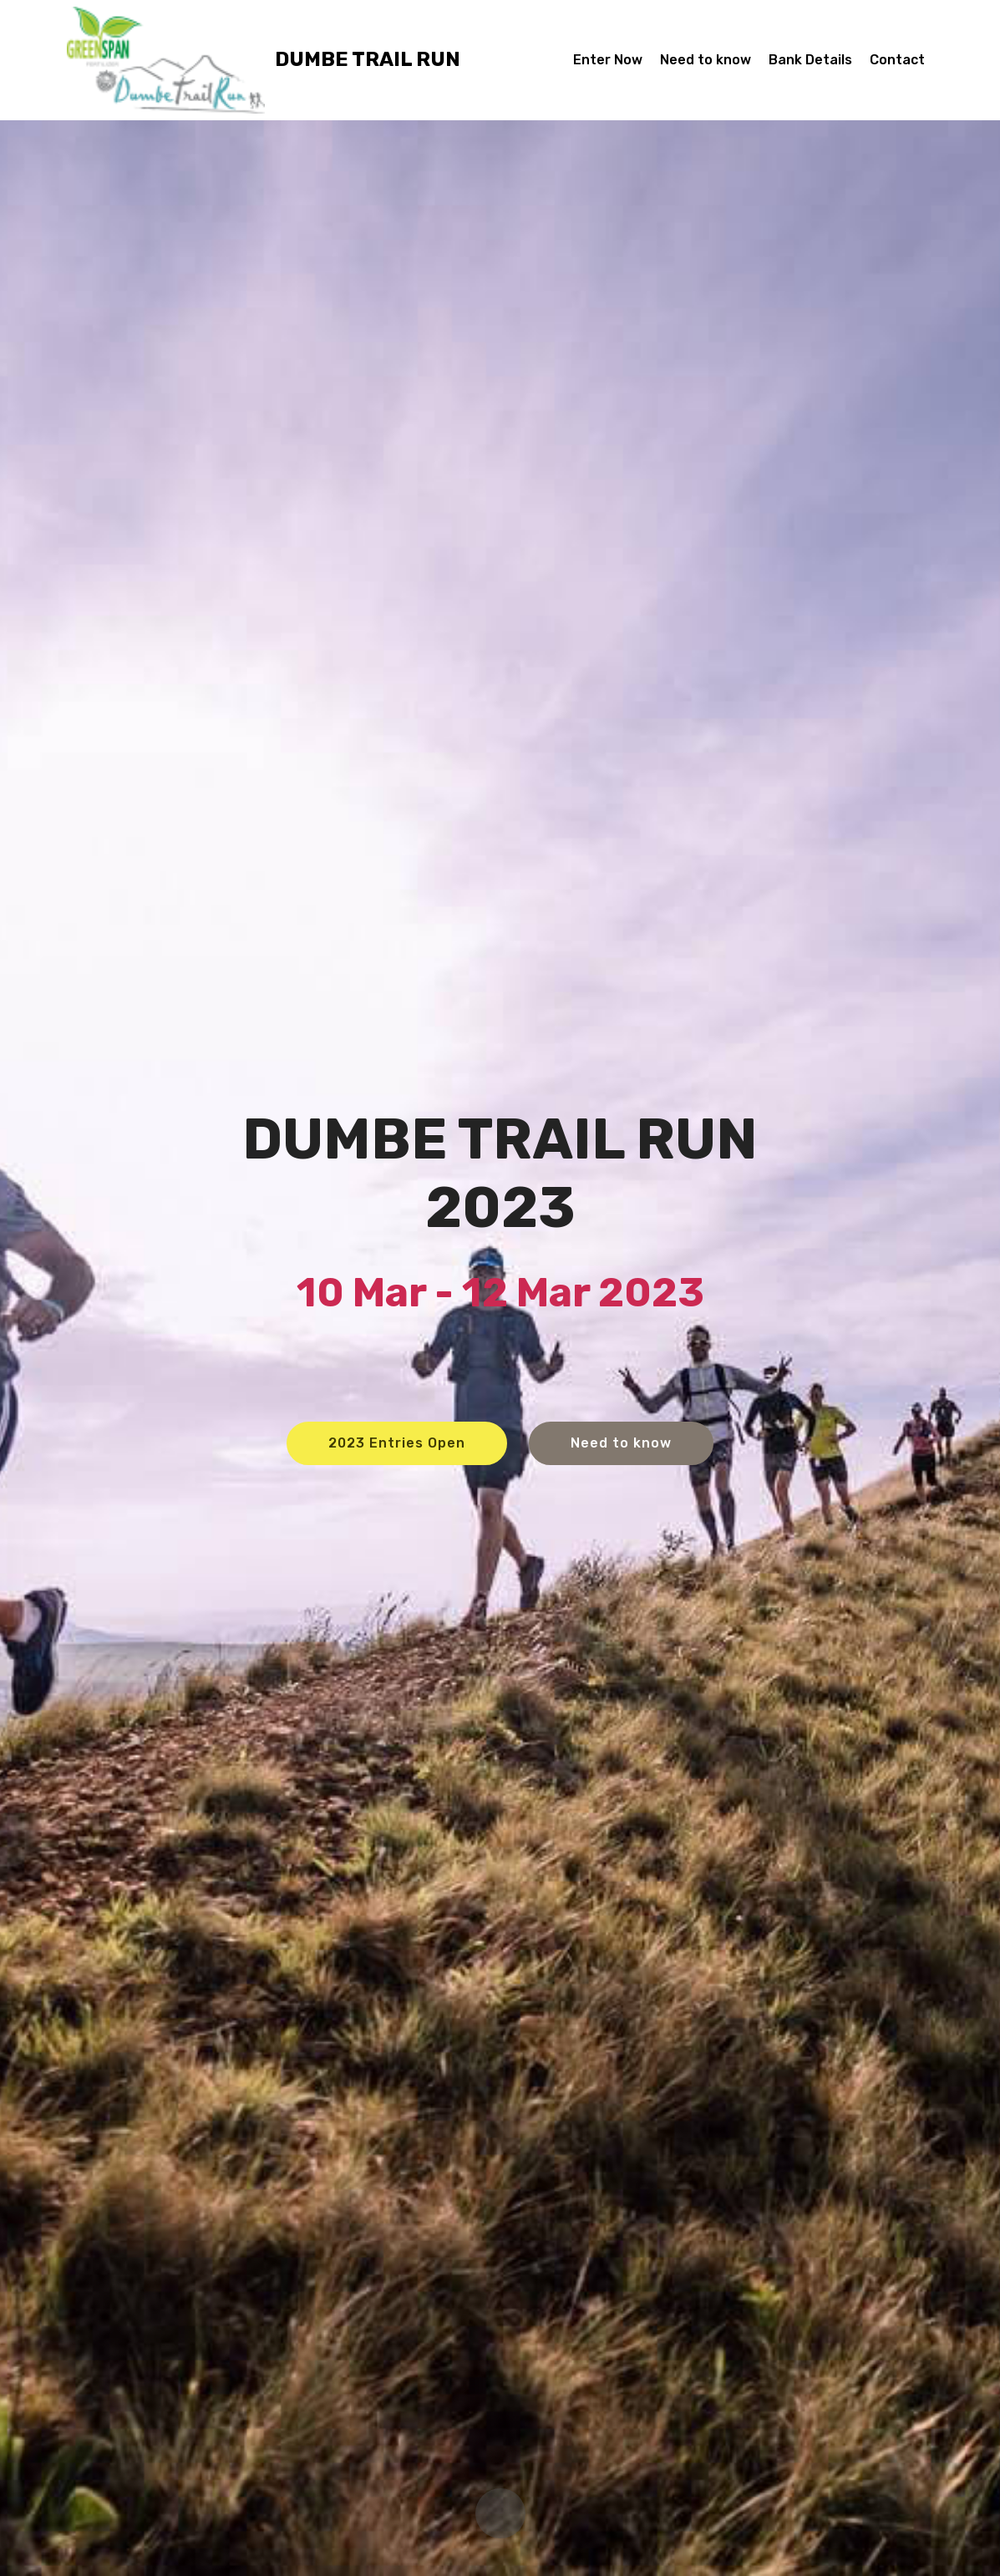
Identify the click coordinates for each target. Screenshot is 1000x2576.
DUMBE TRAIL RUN (367, 60)
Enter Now (607, 60)
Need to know (705, 60)
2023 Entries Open (396, 1443)
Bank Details (810, 60)
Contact (897, 60)
